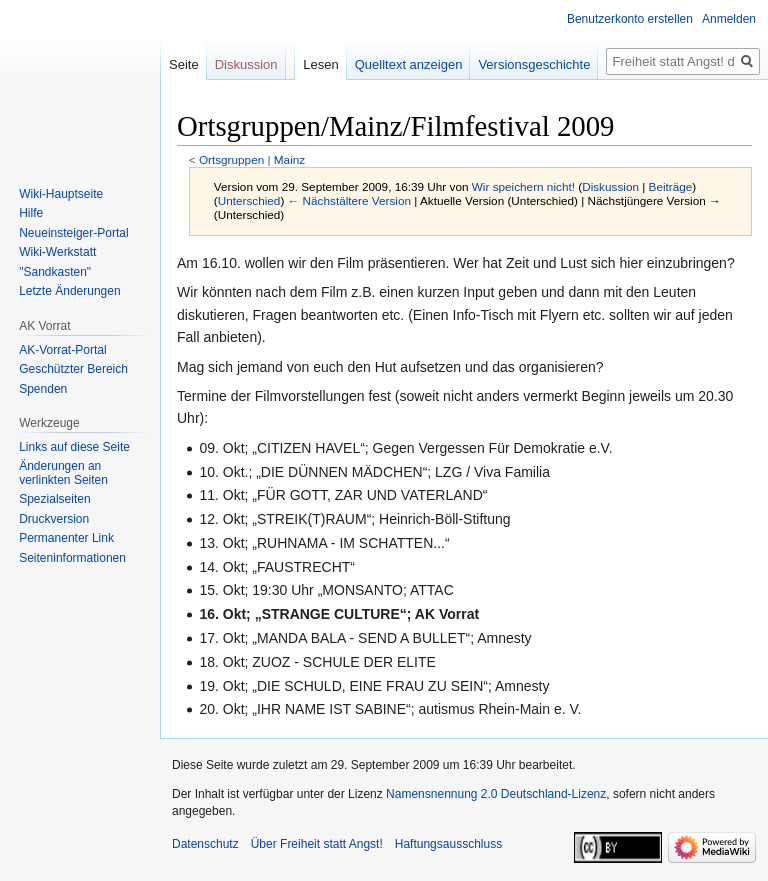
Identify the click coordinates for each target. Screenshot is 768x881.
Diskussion (610, 186)
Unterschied (249, 200)
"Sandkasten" (55, 272)
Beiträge (671, 186)
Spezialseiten (54, 499)
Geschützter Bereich (73, 369)
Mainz (289, 159)
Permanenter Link (66, 538)
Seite (184, 64)
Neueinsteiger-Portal (73, 233)
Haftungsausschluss (448, 844)
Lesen (320, 64)
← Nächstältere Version (349, 200)
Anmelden (729, 19)
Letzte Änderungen (69, 291)
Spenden (43, 389)
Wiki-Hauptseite (61, 194)
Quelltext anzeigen (409, 64)
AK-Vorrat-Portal (62, 350)
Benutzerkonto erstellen (630, 19)
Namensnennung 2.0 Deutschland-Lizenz (496, 794)
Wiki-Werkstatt (57, 252)
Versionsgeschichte (534, 64)
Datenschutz (205, 844)
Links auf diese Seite (74, 447)
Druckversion (54, 519)
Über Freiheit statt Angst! (317, 844)
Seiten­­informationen (72, 558)
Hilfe (31, 213)
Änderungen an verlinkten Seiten (63, 473)
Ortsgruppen (231, 159)
